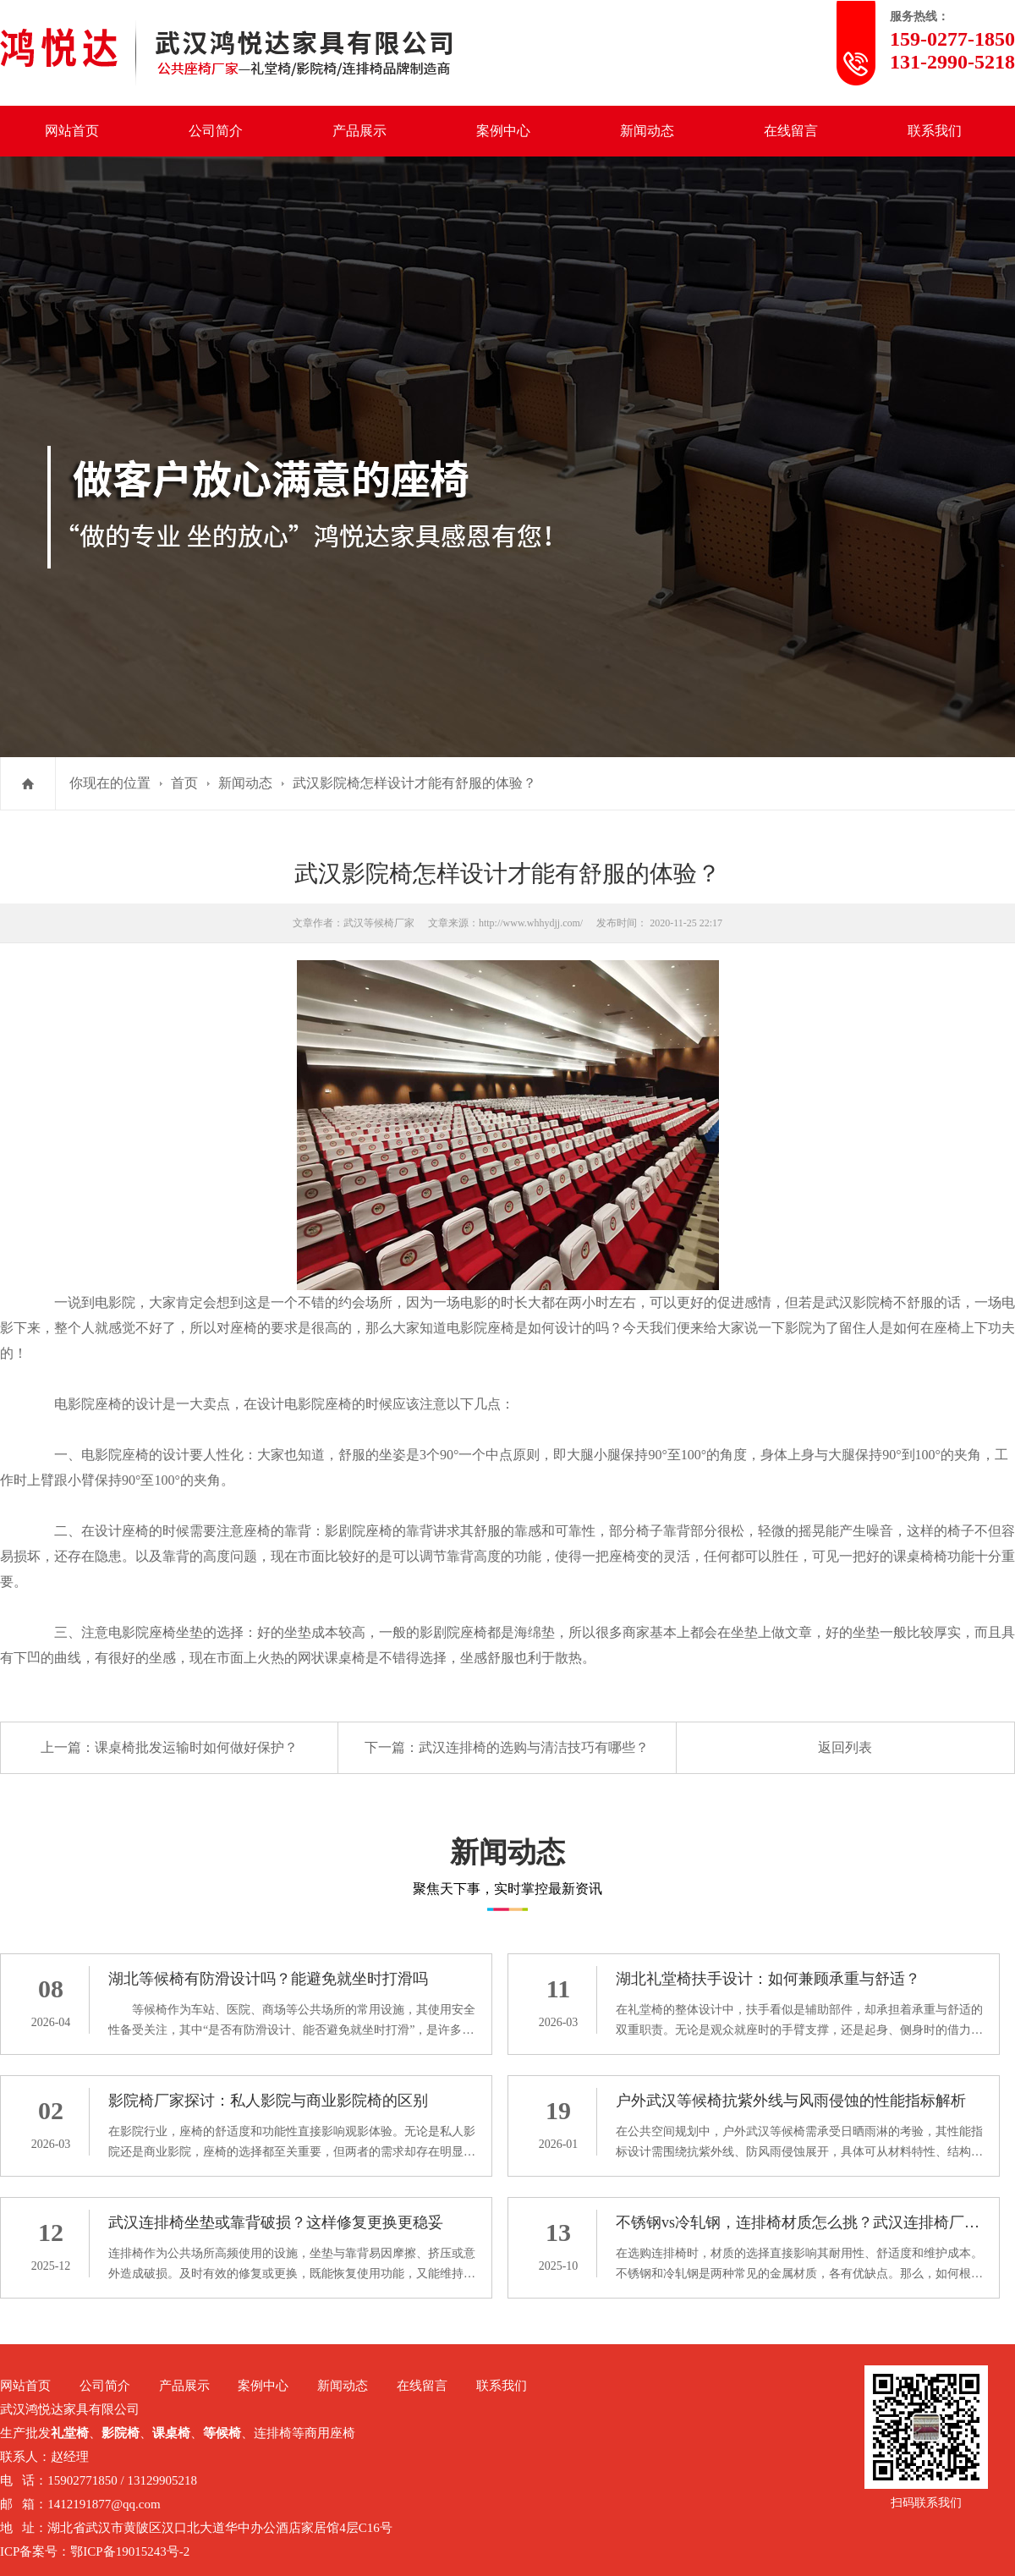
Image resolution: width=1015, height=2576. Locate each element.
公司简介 (216, 131)
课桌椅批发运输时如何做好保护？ (196, 1747)
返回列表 (845, 1747)
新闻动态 (647, 131)
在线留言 (791, 131)
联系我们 (935, 131)
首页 (184, 783)
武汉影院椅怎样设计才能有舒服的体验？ (414, 783)
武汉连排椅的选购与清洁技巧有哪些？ (534, 1747)
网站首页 (72, 131)
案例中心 (503, 131)
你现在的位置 (110, 783)
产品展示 (359, 131)
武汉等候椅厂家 (378, 923)
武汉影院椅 (859, 1302)
